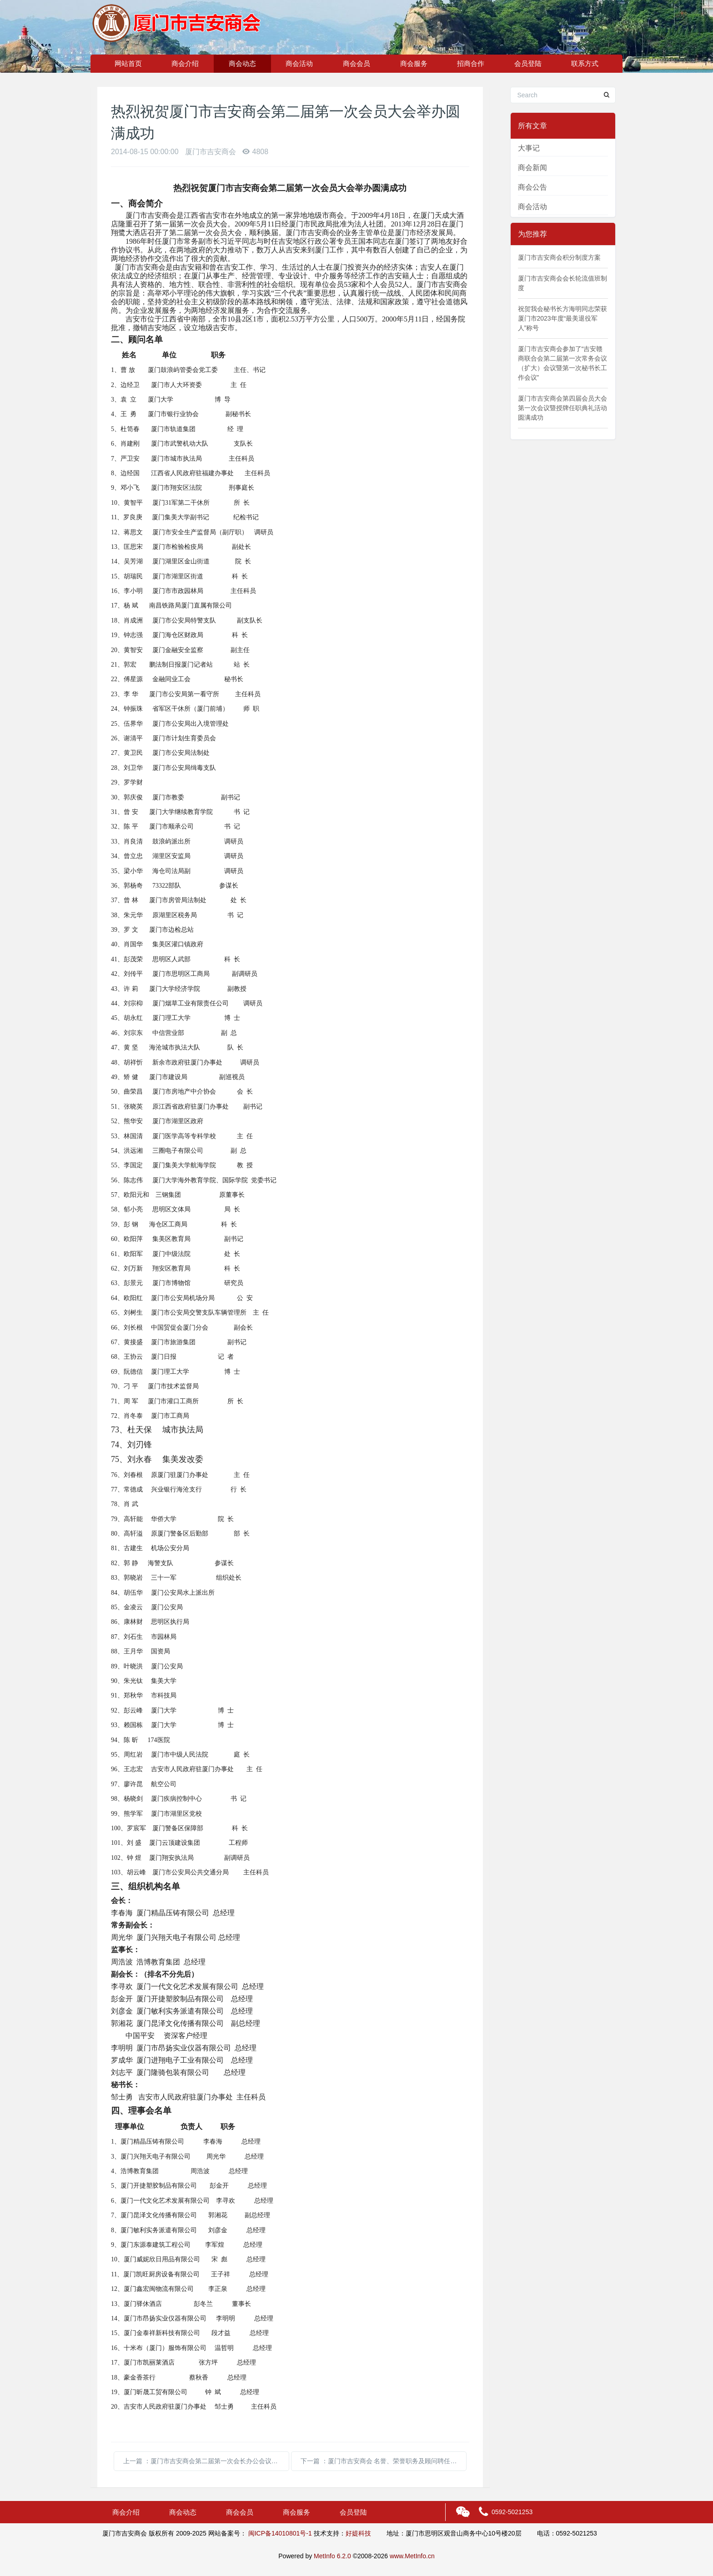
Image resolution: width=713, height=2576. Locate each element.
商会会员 (356, 63)
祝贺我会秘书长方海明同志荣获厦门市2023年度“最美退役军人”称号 (562, 318)
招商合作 (470, 63)
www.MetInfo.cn (412, 2556)
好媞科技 (358, 2533)
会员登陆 (528, 63)
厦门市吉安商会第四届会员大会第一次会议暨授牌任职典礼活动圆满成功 (562, 408)
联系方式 (584, 63)
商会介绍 (185, 63)
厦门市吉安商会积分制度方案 (559, 257)
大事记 (529, 148)
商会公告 (532, 187)
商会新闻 (532, 167)
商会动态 (242, 63)
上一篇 (203, 2461)
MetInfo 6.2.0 (332, 2556)
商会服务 (413, 63)
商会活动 (299, 63)
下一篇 (384, 2461)
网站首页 (128, 63)
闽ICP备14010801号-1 (280, 2533)
